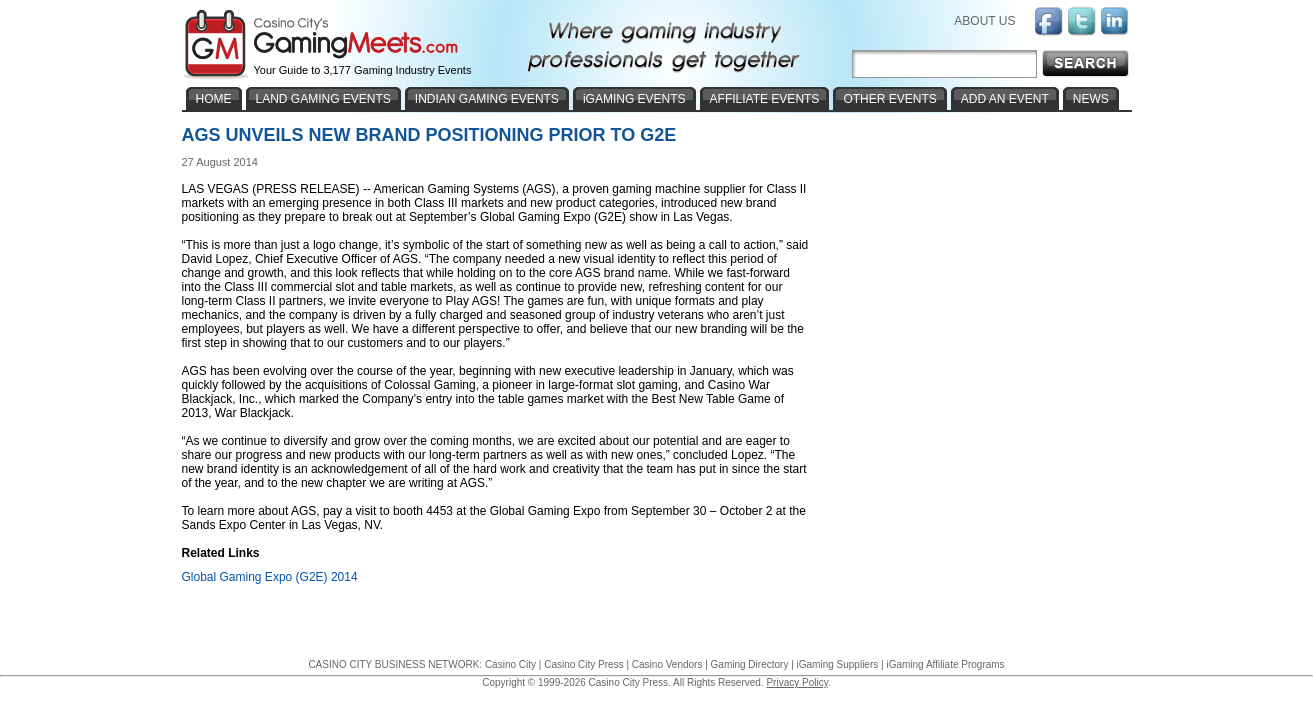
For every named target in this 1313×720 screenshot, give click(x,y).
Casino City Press (583, 664)
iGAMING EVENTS (634, 99)
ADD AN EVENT (1005, 99)
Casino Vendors (667, 664)
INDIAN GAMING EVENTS (487, 99)
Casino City (510, 664)
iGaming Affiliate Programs (945, 664)
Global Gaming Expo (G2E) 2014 (270, 577)
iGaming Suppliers (838, 664)
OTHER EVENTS (889, 99)
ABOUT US (984, 21)
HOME (214, 99)
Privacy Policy (797, 682)
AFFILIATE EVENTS (765, 99)
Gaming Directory (750, 664)
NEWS (1091, 99)
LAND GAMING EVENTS (323, 99)
